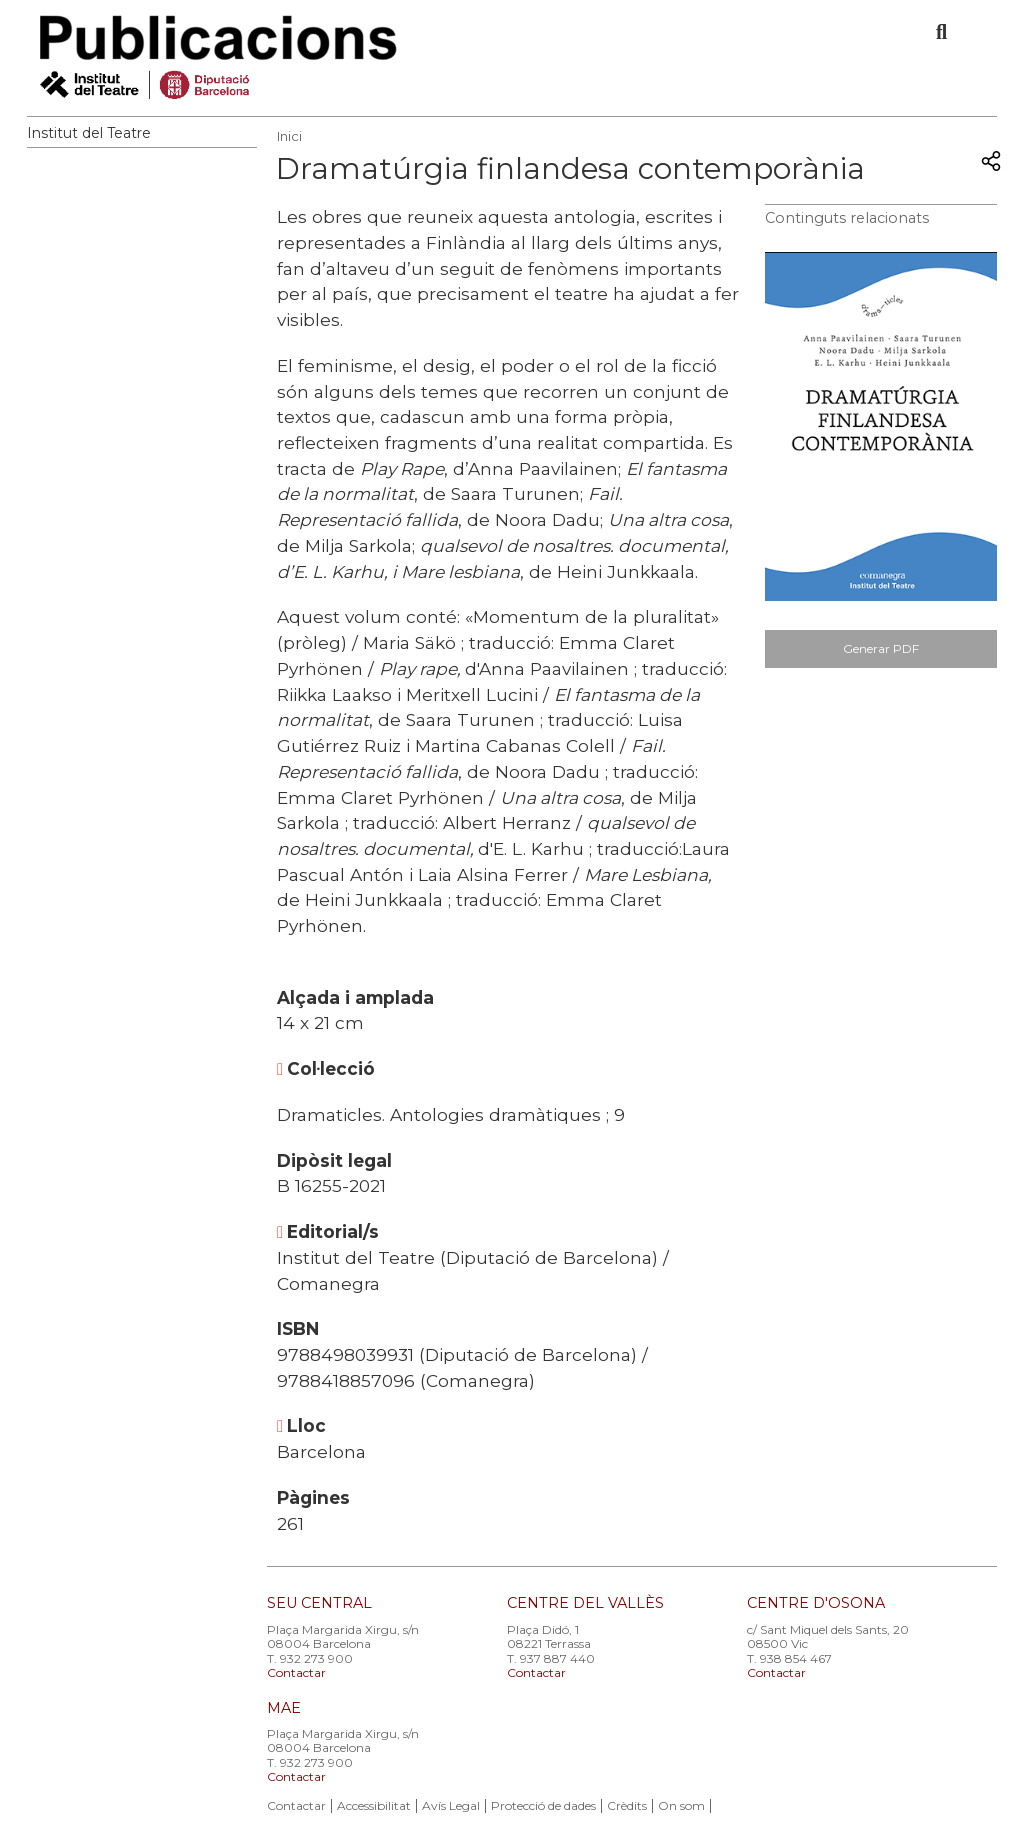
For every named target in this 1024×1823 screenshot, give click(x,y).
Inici (289, 136)
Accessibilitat (374, 1805)
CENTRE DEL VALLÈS (585, 1603)
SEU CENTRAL (319, 1603)
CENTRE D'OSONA (816, 1603)
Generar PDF (881, 648)
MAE (284, 1708)
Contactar (296, 1672)
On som (681, 1805)
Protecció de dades (543, 1805)
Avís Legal (451, 1805)
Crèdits (627, 1805)
